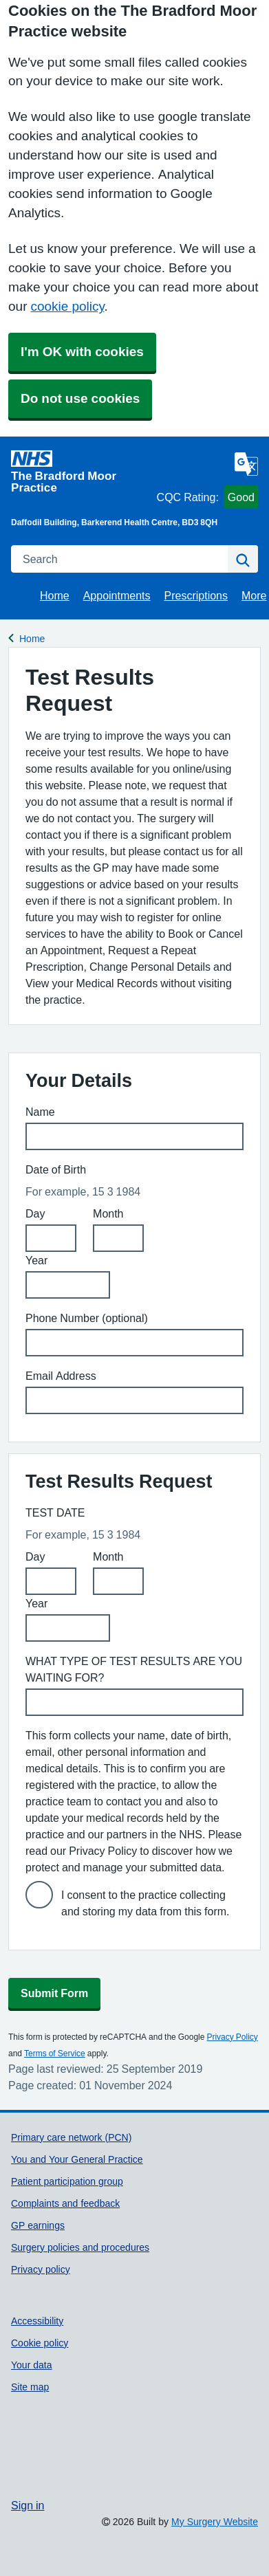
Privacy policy (40, 2269)
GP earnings (38, 2225)
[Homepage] (81, 471)
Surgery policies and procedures (80, 2247)
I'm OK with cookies (82, 351)
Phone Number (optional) (86, 1317)
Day (35, 1213)
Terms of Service (54, 2053)
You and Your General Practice (77, 2159)
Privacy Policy (231, 2037)
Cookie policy (39, 2343)
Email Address (60, 1375)
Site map (30, 2387)
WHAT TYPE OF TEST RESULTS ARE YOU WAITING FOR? (133, 1669)
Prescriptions (196, 595)
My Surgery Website (214, 2522)
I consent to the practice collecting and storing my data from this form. (145, 1903)
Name (40, 1111)
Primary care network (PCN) (71, 2137)
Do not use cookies (80, 398)
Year (36, 1260)
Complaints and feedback (65, 2203)
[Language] (246, 464)
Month (108, 1213)
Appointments (117, 595)
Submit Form (54, 1993)
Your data (31, 2365)
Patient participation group (67, 2181)
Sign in (27, 2505)
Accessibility (37, 2321)
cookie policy (67, 306)
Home (54, 595)
